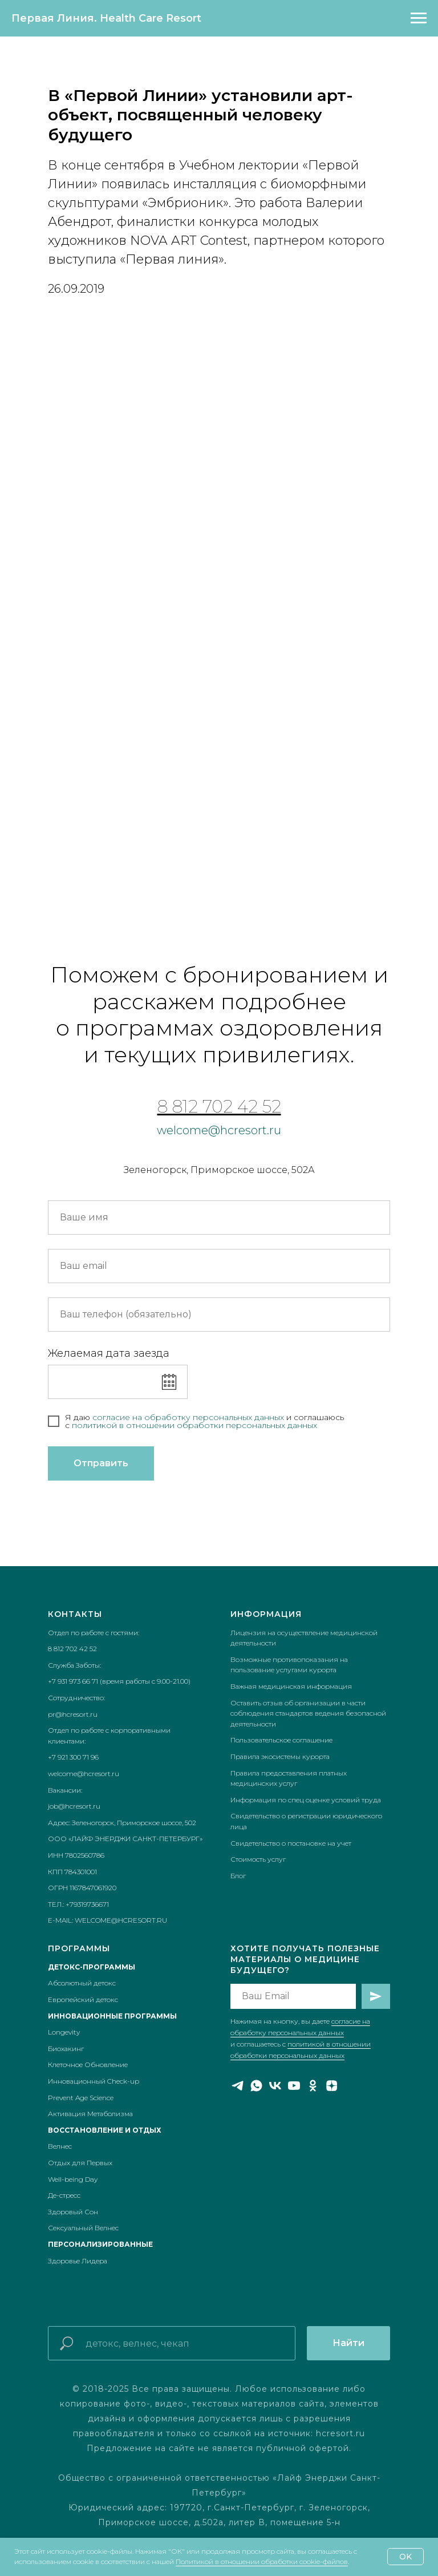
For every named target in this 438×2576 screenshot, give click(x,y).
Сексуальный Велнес (83, 2227)
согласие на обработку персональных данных (189, 1417)
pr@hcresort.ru (73, 1714)
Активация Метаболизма (90, 2113)
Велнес (60, 2146)
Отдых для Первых (80, 2162)
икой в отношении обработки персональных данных (206, 1425)
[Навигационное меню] (419, 18)
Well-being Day (73, 2179)
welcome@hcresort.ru (219, 1130)
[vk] (275, 2085)
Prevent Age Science (80, 2097)
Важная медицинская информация (291, 1686)
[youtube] (294, 2085)
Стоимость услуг (258, 1859)
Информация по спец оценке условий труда (305, 1799)
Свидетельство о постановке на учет (290, 1843)
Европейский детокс (83, 1999)
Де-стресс (64, 2195)
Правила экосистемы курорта (280, 1756)
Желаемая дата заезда (108, 1353)
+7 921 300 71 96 (73, 1757)
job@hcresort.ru (74, 1806)
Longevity (64, 2032)
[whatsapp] (256, 2085)
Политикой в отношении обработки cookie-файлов (262, 2561)
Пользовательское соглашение (281, 1740)
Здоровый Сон (73, 2211)
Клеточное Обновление (88, 2064)
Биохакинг (66, 2048)
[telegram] (237, 2085)
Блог (238, 1875)
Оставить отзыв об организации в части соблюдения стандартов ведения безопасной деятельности (308, 1713)
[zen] (332, 2085)
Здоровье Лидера (77, 2260)
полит (84, 1425)
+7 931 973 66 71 (73, 1681)
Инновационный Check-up (93, 2081)
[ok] (313, 2085)
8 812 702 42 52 (219, 1106)
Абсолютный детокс (82, 1983)
